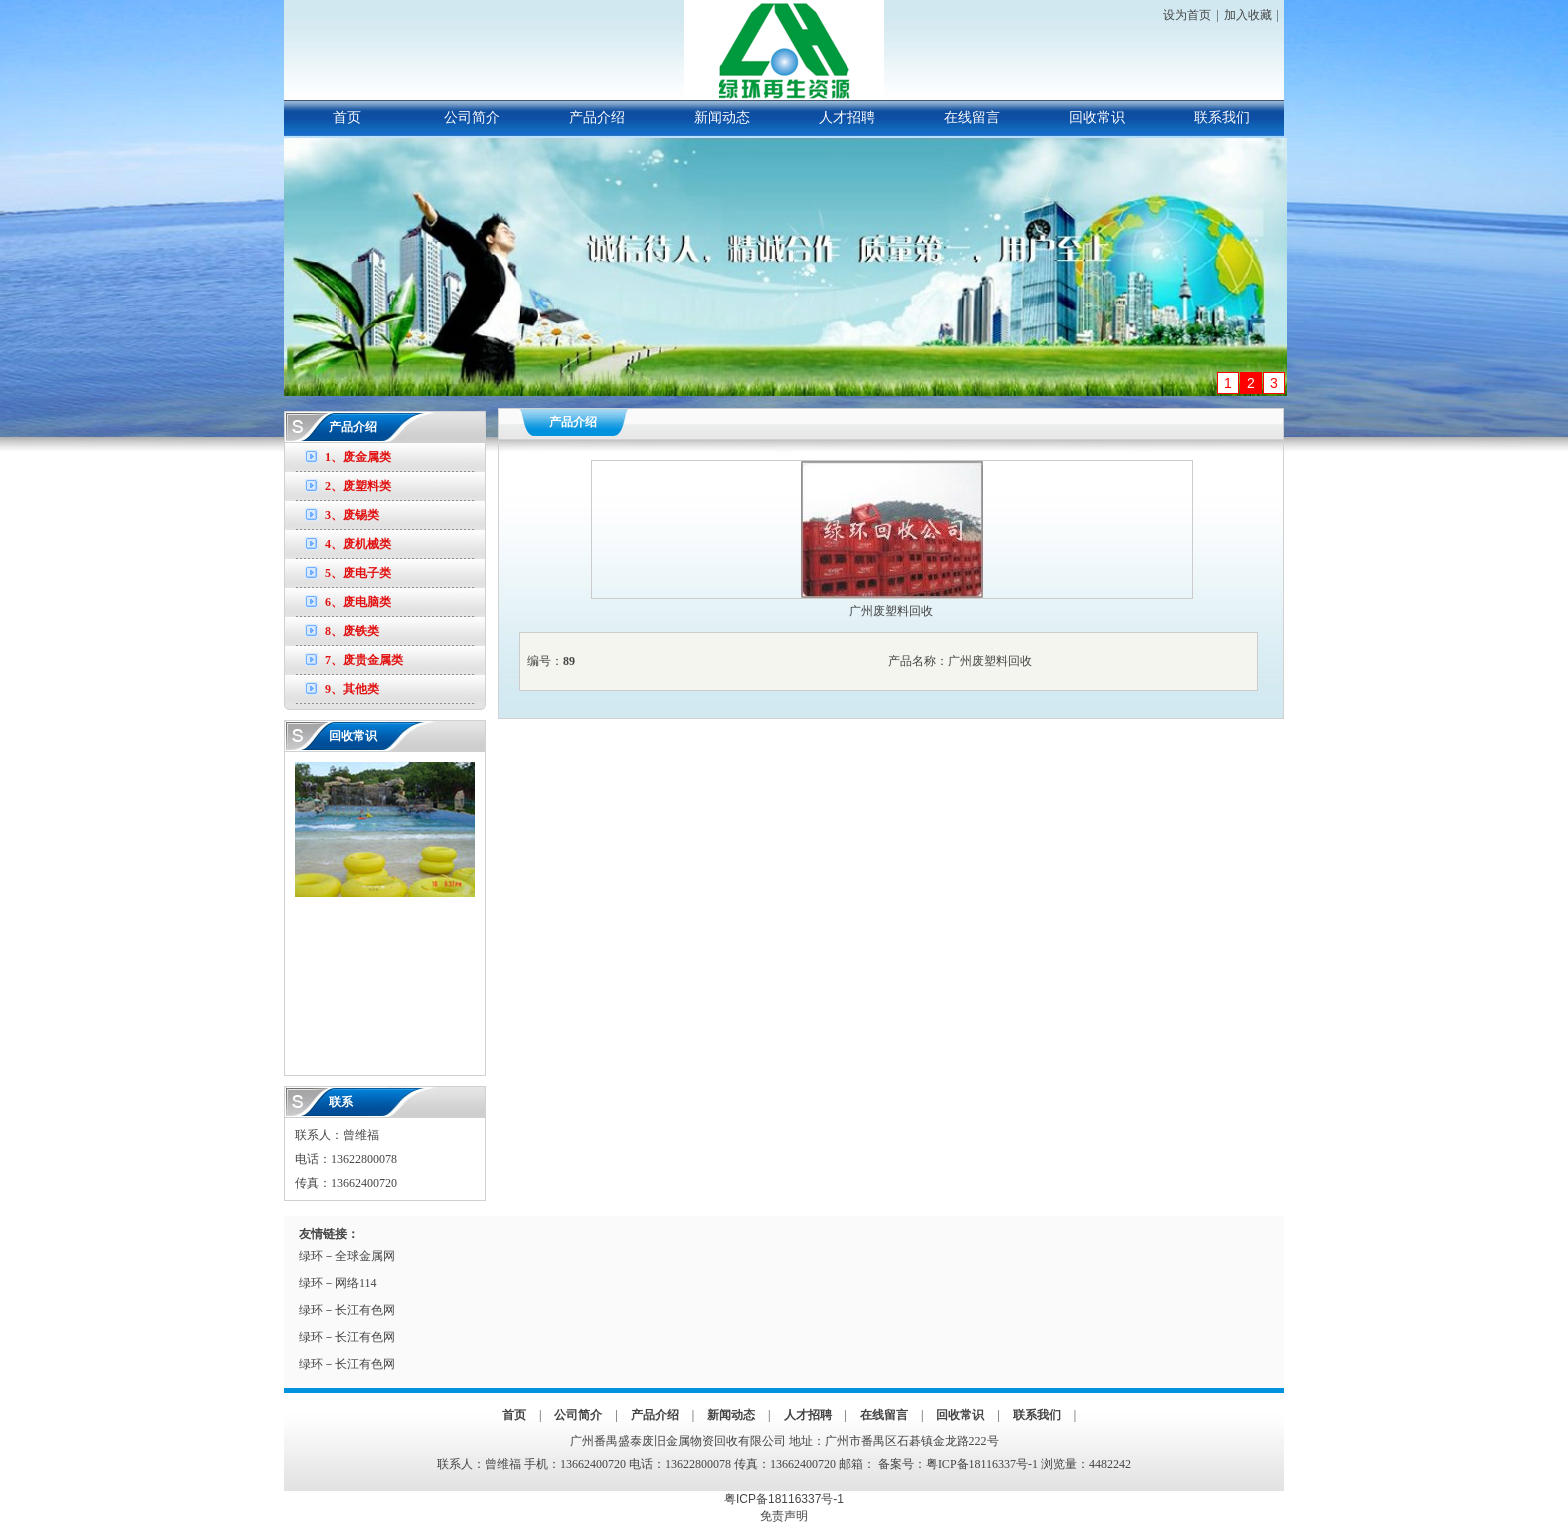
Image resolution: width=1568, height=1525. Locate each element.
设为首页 (1187, 15)
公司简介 (472, 117)
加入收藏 (1248, 15)
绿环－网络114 (338, 1283)
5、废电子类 (358, 573)
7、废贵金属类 (364, 660)
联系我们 (1222, 117)
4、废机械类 (358, 544)
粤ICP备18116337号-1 (982, 1464)
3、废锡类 (352, 515)
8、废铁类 (352, 631)
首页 (347, 117)
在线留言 (972, 117)
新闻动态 (722, 117)
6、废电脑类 (358, 602)
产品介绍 (597, 117)
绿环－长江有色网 (347, 1310)
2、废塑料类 (358, 486)
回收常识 (1097, 117)
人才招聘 (847, 117)
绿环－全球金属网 (347, 1256)
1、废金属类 (358, 457)
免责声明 (784, 1516)
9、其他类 (352, 689)
